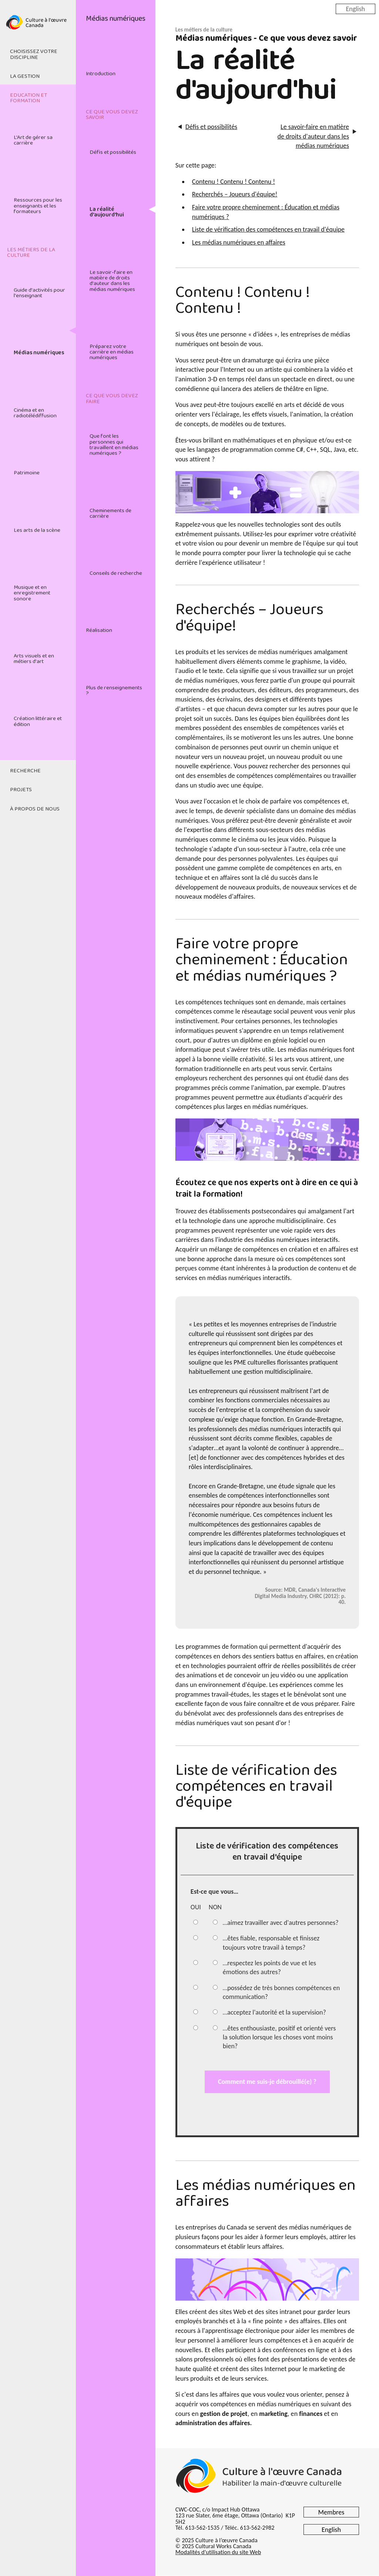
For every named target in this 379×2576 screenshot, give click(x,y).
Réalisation (99, 630)
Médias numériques (39, 352)
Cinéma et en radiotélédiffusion (35, 413)
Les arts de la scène (37, 530)
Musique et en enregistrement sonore (32, 593)
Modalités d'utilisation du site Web (218, 2552)
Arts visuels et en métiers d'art (34, 659)
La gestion (25, 76)
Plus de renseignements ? (114, 690)
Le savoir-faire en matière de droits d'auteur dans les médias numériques (112, 281)
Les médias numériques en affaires (238, 242)
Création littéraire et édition (38, 721)
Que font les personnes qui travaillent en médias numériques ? (114, 445)
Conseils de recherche (116, 573)
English (355, 8)
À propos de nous (35, 809)
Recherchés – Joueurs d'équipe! (235, 194)
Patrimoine (27, 472)
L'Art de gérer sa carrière (33, 140)
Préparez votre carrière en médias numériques (112, 352)
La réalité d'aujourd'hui (107, 212)
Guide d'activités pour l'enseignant (39, 293)
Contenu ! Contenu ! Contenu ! (233, 182)
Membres (331, 2512)
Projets (21, 789)
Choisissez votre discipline (33, 54)
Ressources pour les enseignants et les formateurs (38, 206)
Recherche (25, 770)
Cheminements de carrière (110, 513)
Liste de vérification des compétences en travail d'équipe (268, 229)
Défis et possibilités (113, 152)
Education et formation (28, 98)
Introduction (100, 73)
